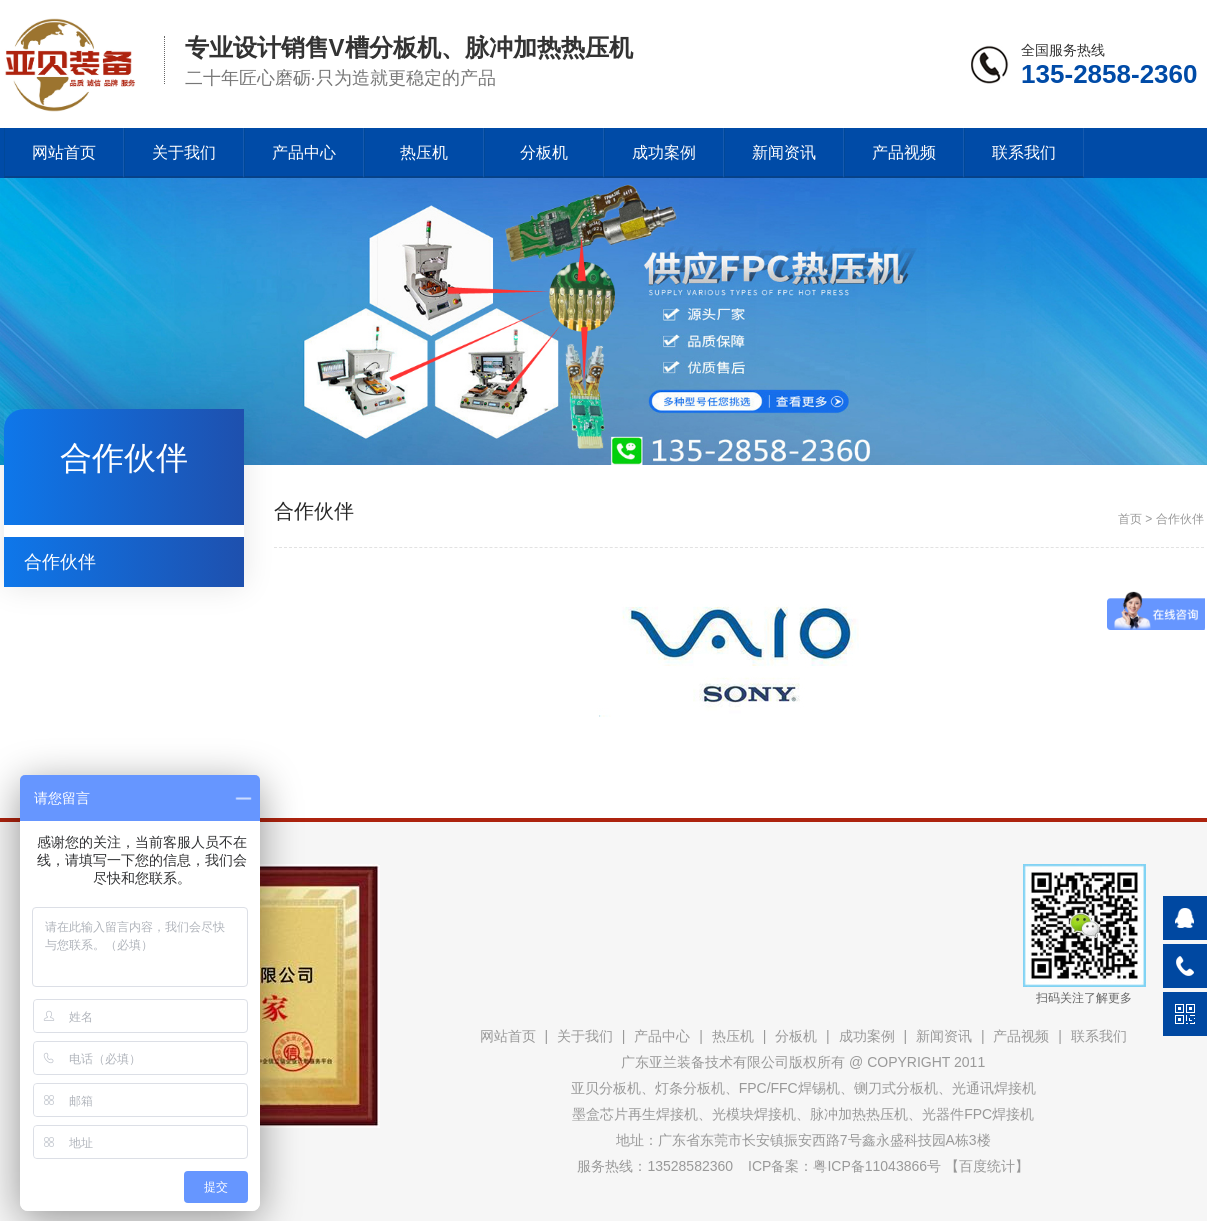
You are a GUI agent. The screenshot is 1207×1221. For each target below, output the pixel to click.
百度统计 (987, 1166)
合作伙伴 (60, 562)
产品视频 (904, 152)
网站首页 (64, 152)
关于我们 (184, 152)
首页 (1130, 519)
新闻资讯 (784, 152)
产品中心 (304, 152)
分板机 (544, 152)
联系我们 (1024, 152)
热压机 (424, 152)
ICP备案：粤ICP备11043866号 (844, 1166)
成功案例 (664, 152)
